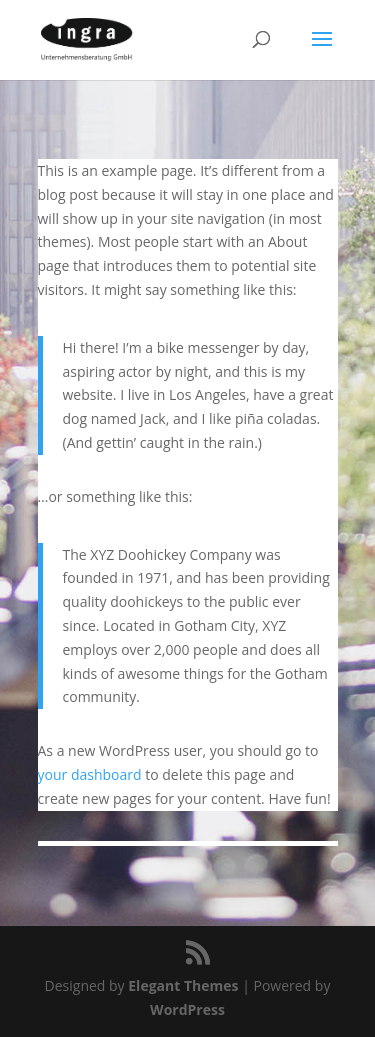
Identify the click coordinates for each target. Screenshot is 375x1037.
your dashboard (90, 774)
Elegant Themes (183, 985)
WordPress (187, 1009)
